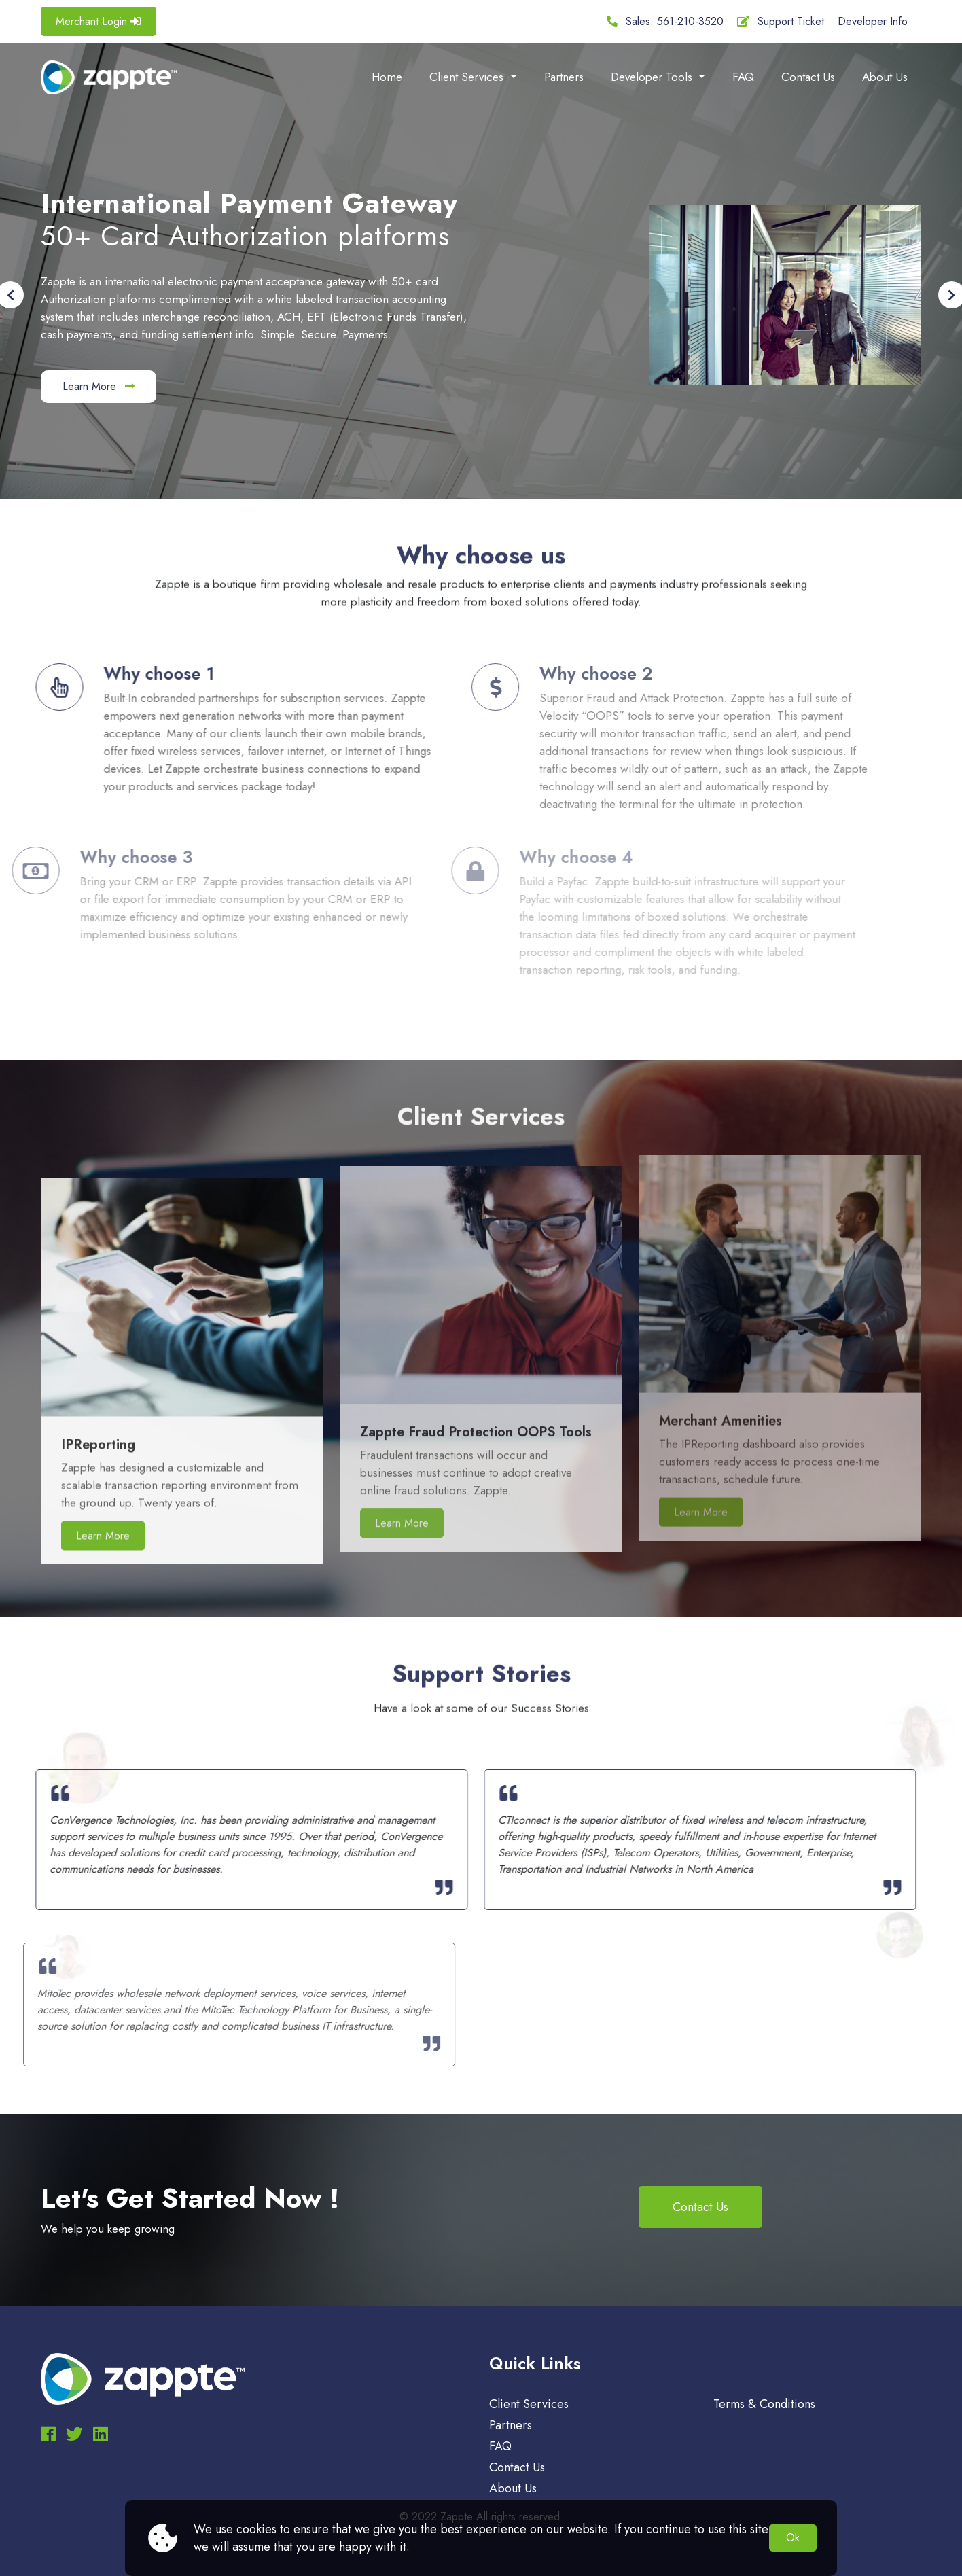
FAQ (743, 77)
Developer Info (873, 21)
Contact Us (808, 77)
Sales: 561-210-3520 (665, 21)
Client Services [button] (468, 77)
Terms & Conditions (764, 2404)
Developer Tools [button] (653, 77)
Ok (793, 2537)
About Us (885, 77)
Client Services (529, 2404)
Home (387, 77)
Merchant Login (98, 21)
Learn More (99, 386)
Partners (564, 77)
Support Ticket (780, 21)
